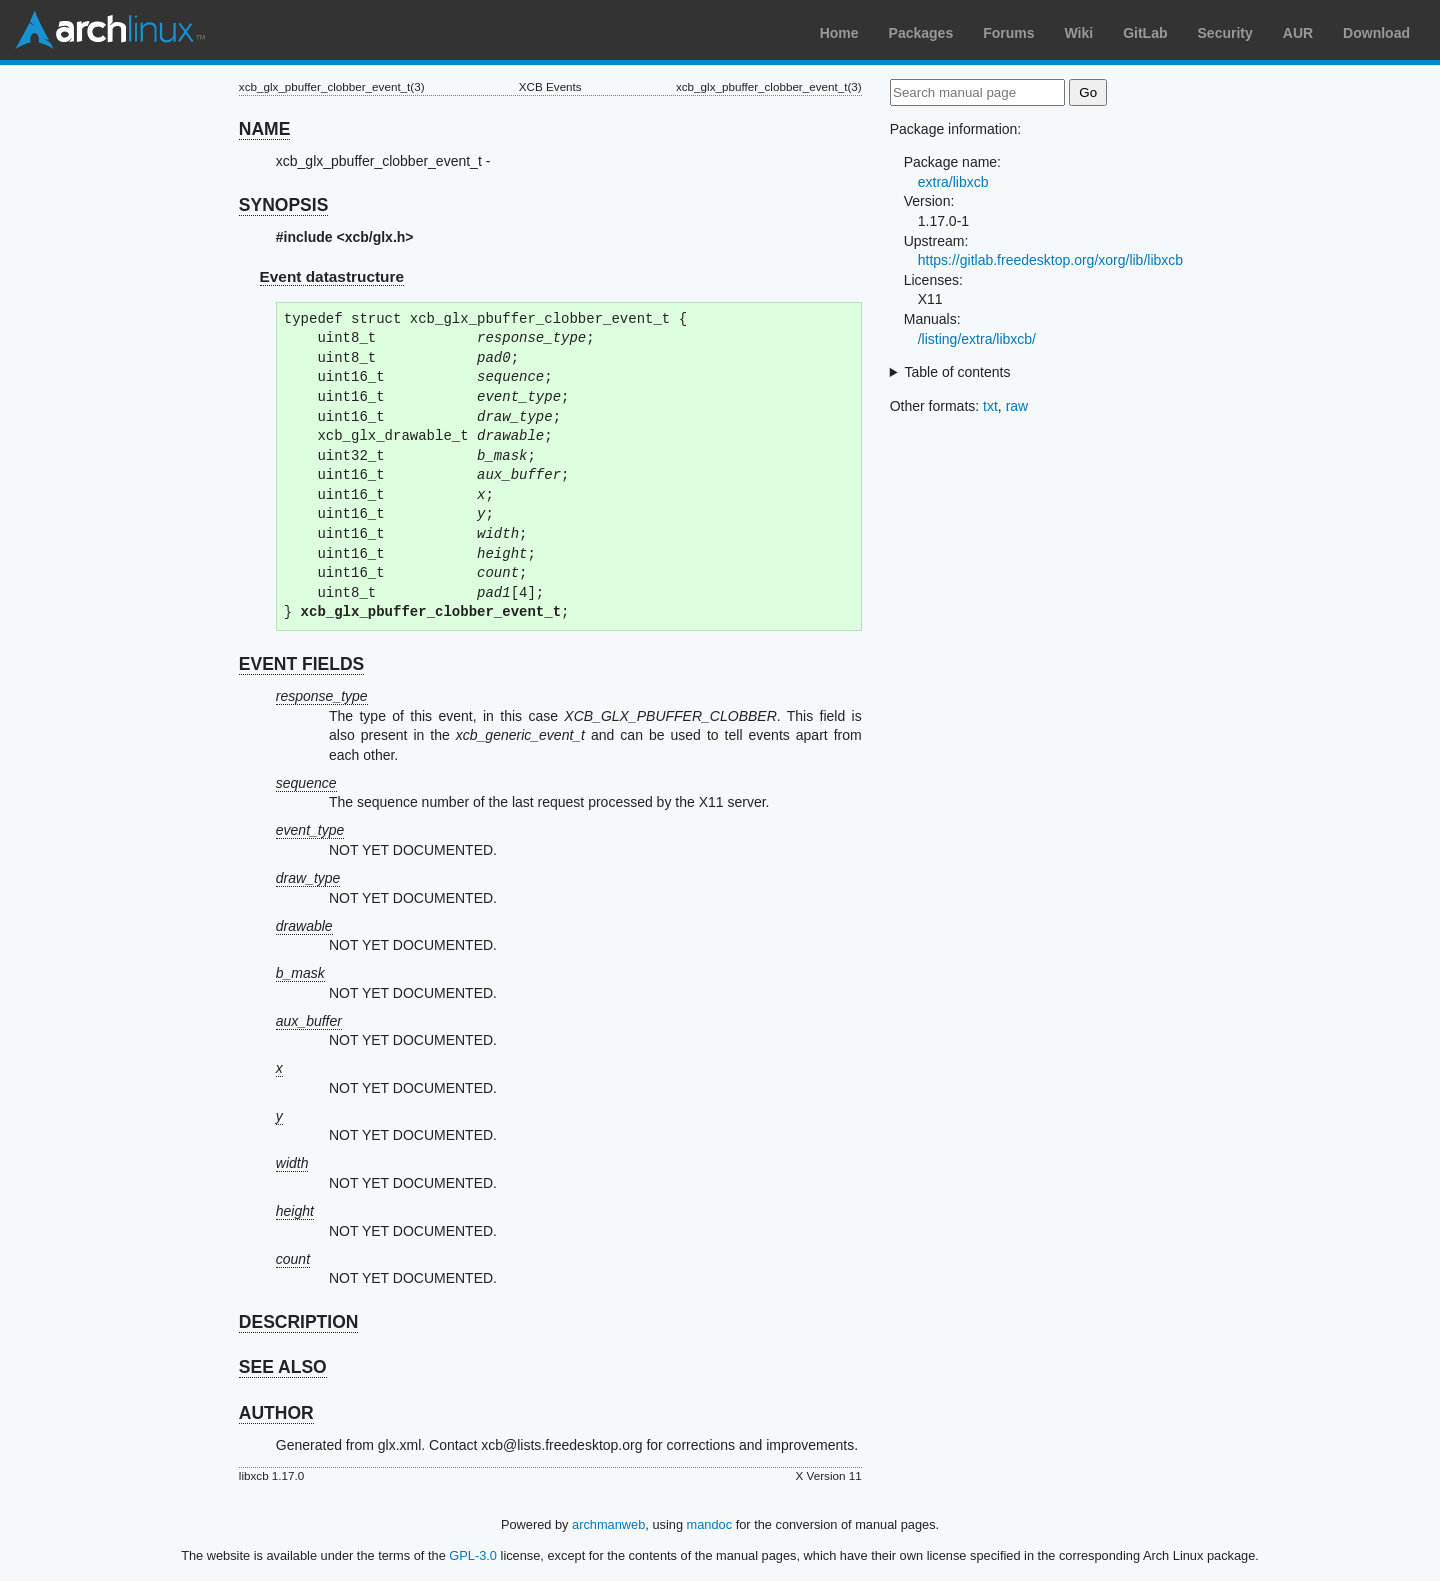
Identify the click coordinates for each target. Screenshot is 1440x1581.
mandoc (710, 1524)
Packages (921, 33)
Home (839, 33)
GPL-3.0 (473, 1555)
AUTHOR (276, 1413)
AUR (1298, 33)
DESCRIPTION (299, 1322)
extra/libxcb (953, 182)
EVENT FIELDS (301, 664)
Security (1225, 33)
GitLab (1145, 33)
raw (1017, 406)
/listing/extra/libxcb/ (977, 339)
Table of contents (958, 372)
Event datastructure (332, 276)
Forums (1008, 33)
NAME (265, 129)
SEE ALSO (283, 1367)
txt (990, 406)
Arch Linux (110, 30)
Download (1376, 33)
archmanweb (608, 1524)
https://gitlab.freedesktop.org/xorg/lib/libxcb (1050, 260)
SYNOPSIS (283, 205)
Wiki (1079, 33)
